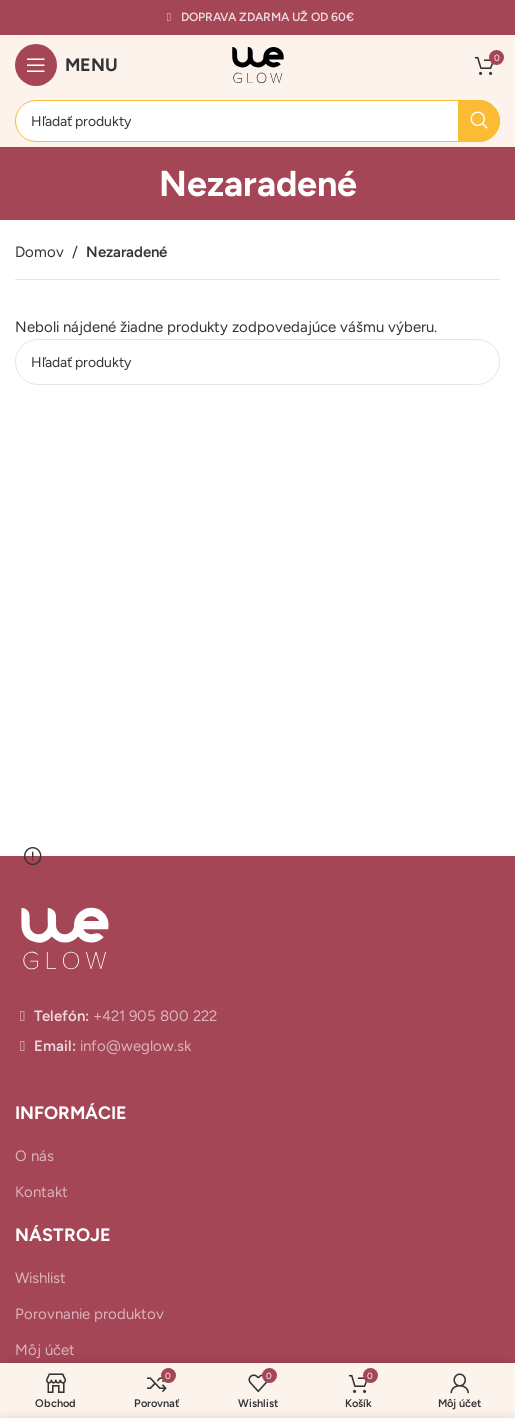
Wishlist (40, 1278)
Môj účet (45, 1350)
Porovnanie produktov (89, 1314)
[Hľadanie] (257, 121)
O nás (34, 1156)
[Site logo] (258, 64)
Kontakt (41, 1192)
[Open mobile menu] (66, 65)
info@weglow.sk (133, 1046)
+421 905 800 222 (153, 1016)
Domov (39, 252)
